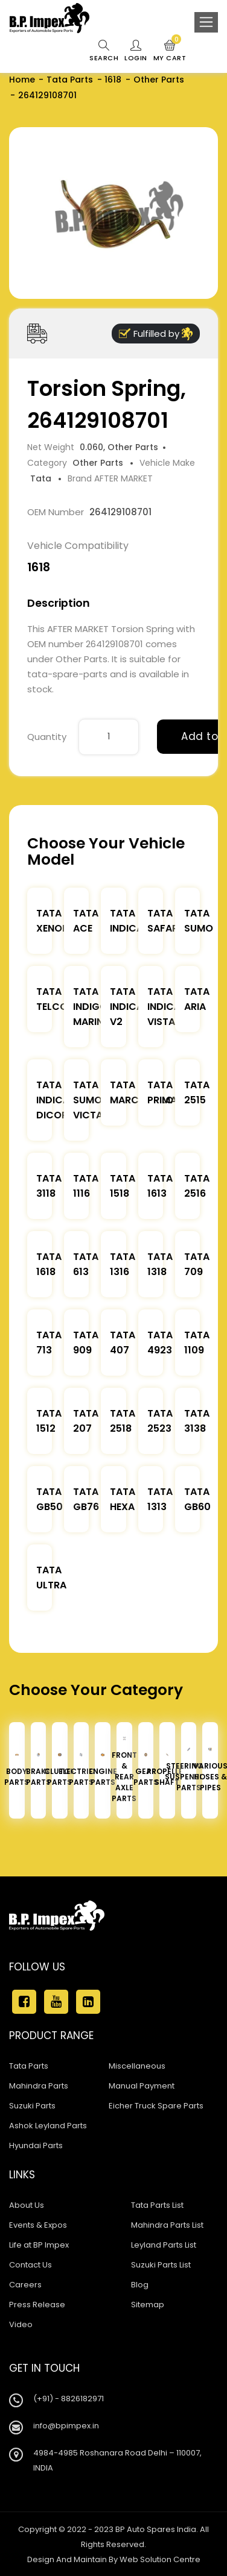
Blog (140, 2284)
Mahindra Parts (38, 2086)
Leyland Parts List (163, 2245)
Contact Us (30, 2264)
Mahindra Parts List (167, 2225)
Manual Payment (141, 2086)
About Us (26, 2205)
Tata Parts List (157, 2205)
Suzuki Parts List (161, 2264)
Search (104, 51)
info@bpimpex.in (66, 2425)
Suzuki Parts (32, 2105)
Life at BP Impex (39, 2245)
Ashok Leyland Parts (48, 2125)
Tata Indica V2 (126, 1007)
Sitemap (147, 2304)
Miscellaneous (137, 2066)
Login (136, 51)
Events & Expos (38, 2225)
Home (22, 80)
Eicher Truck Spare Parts (156, 2105)
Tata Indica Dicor (52, 1100)
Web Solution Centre (160, 2559)
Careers (25, 2284)
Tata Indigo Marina (91, 1007)
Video (21, 2324)
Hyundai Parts (36, 2145)
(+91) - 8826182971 (68, 2398)
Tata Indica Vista (164, 1007)
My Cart (170, 51)
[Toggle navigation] (206, 22)
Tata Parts (69, 80)
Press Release (37, 2304)
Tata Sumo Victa (88, 1100)
